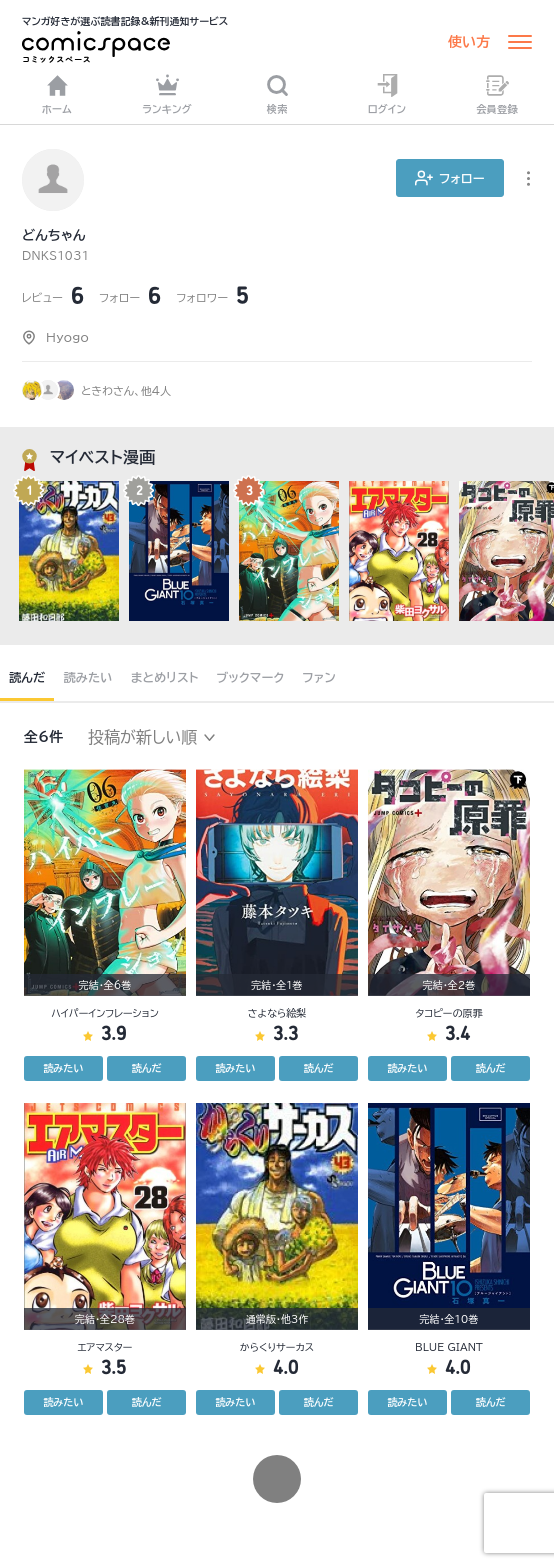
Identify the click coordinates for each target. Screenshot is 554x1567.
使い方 (469, 42)
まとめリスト (165, 677)
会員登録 (497, 94)
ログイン (387, 94)
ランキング (167, 94)
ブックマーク (251, 677)
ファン (319, 677)
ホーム (57, 94)
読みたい (87, 677)
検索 (277, 94)
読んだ (27, 677)
